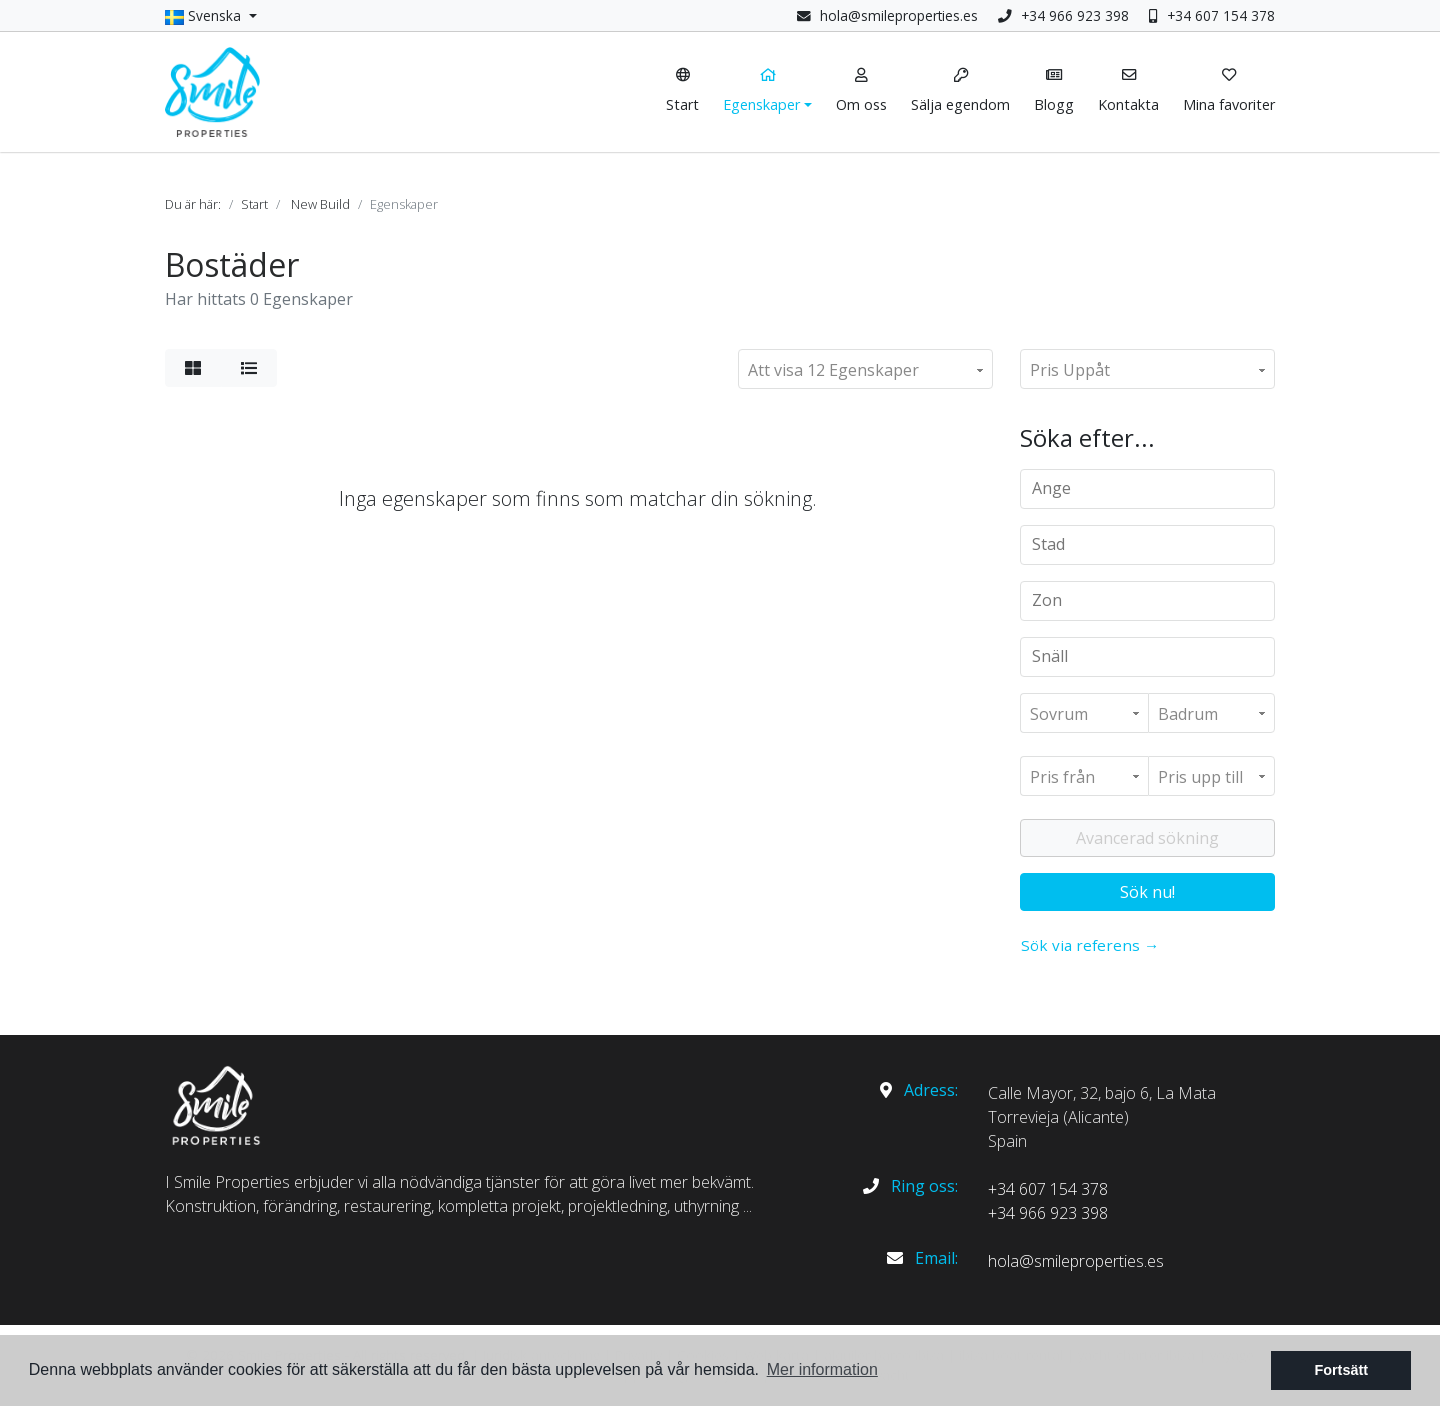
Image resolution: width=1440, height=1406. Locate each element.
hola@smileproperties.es (899, 15)
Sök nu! (1147, 892)
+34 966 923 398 (1063, 15)
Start (254, 204)
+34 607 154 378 (1212, 15)
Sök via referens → (1090, 945)
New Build (320, 204)
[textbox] (1154, 488)
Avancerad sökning (1147, 838)
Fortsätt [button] (1341, 1370)
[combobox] (1147, 489)
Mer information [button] (822, 1369)
